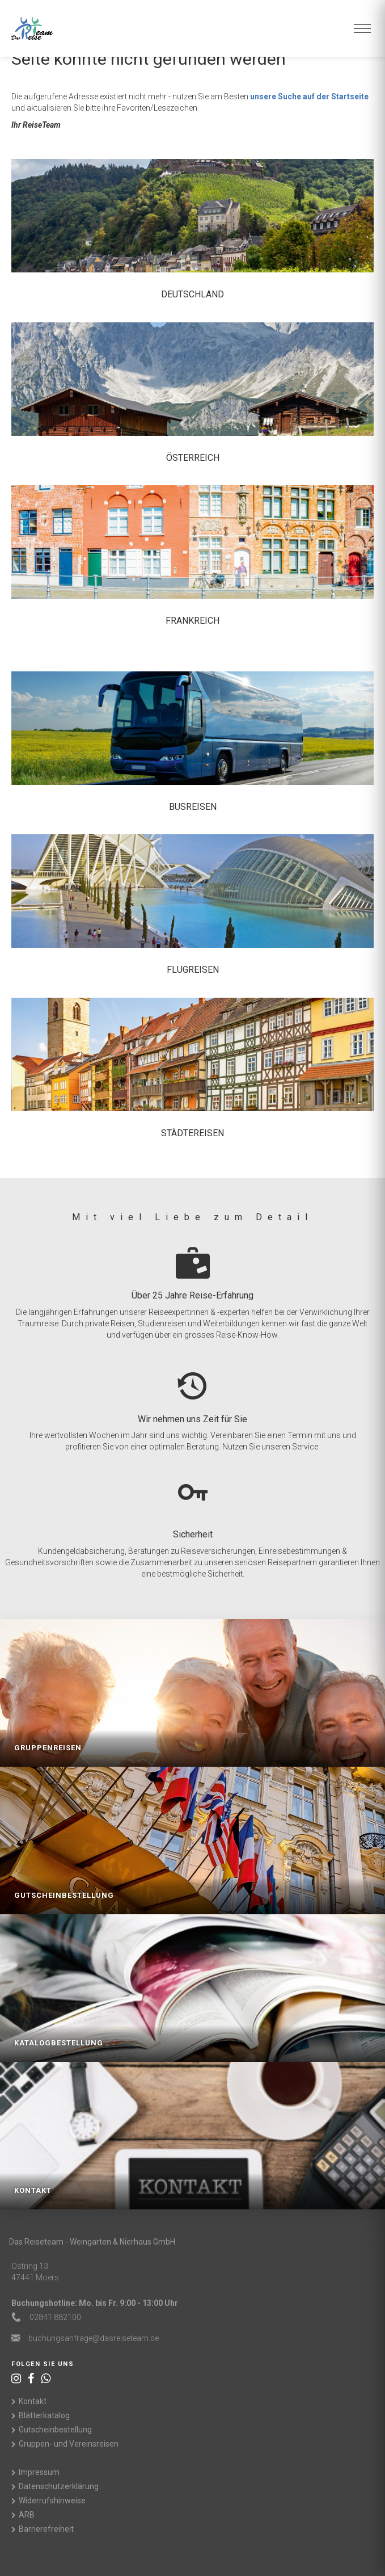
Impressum (39, 2472)
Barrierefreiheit (46, 2528)
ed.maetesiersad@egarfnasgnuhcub (93, 2338)
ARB (27, 2514)
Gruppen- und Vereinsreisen (69, 2443)
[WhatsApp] (45, 2378)
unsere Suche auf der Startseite (309, 96)
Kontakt (32, 2401)
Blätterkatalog (44, 2415)
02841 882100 (55, 2317)
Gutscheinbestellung (55, 2429)
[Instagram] (16, 2378)
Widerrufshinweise (52, 2500)
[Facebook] (31, 2378)
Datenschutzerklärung (59, 2486)
